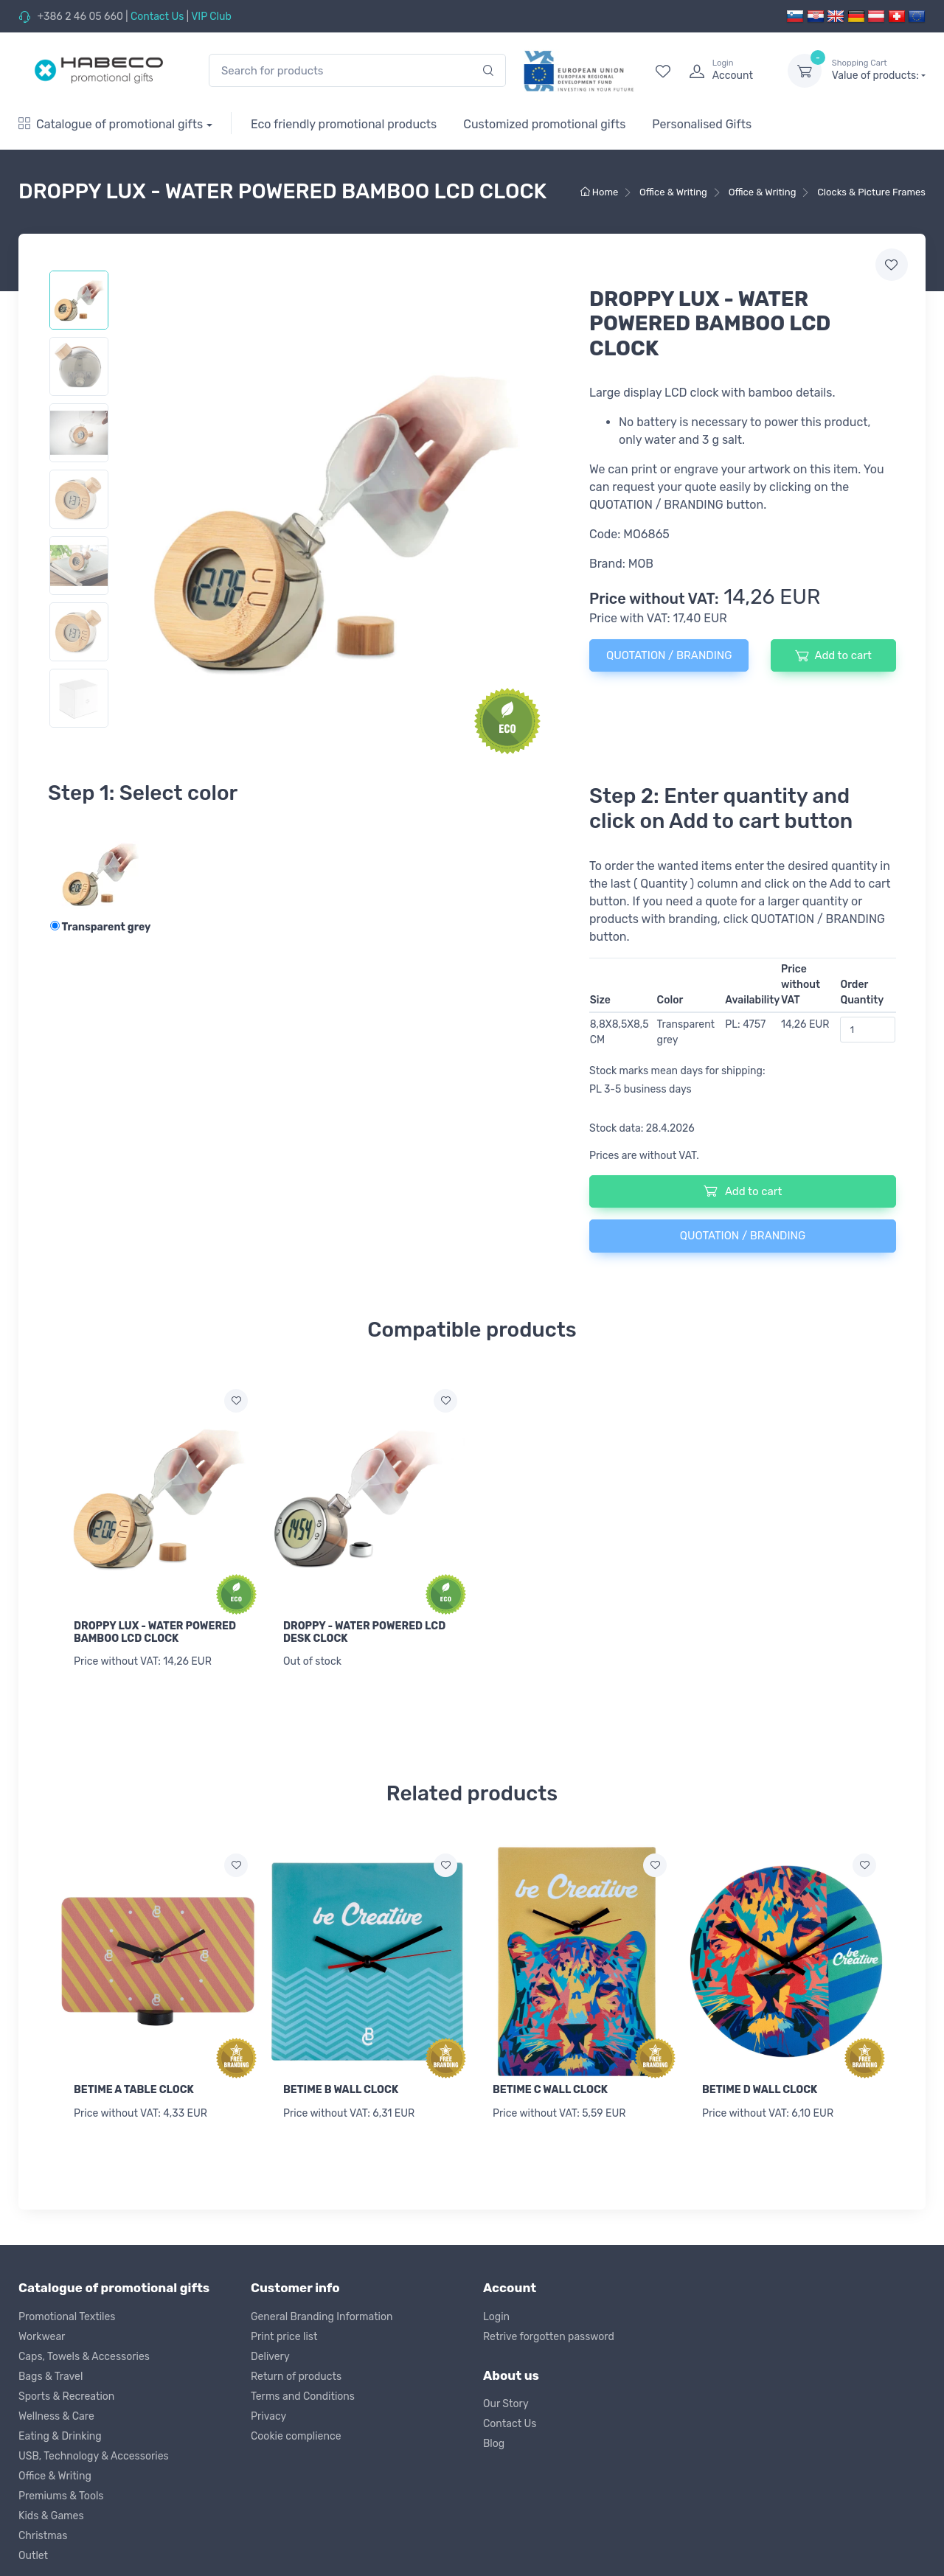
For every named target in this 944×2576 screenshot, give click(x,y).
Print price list (284, 2336)
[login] (725, 71)
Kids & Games (51, 2516)
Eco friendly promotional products (344, 124)
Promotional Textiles (66, 2317)
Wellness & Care (56, 2416)
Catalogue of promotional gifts (110, 124)
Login (496, 2317)
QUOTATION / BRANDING (669, 655)
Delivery (270, 2356)
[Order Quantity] (867, 1029)
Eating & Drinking (60, 2436)
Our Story (506, 2404)
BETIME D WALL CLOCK (759, 2090)
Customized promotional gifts (544, 124)
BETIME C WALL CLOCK (550, 2090)
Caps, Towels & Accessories (84, 2356)
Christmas (42, 2536)
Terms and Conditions (303, 2396)
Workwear (41, 2336)
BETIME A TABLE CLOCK (134, 2090)
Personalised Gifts (702, 124)
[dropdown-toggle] (805, 71)
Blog (493, 2443)
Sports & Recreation (66, 2396)
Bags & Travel (50, 2376)
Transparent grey (100, 927)
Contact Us (157, 16)
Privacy (268, 2416)
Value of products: (879, 70)
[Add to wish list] (236, 1401)
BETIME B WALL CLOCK (340, 2090)
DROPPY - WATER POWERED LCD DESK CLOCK (364, 1632)
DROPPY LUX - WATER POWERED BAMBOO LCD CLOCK (155, 1632)
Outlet (33, 2555)
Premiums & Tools (60, 2496)
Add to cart (833, 655)
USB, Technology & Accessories (93, 2456)
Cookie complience (296, 2436)
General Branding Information (322, 2317)
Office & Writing (54, 2476)
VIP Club (211, 16)
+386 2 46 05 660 (79, 16)
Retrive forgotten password (548, 2336)
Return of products (296, 2376)
